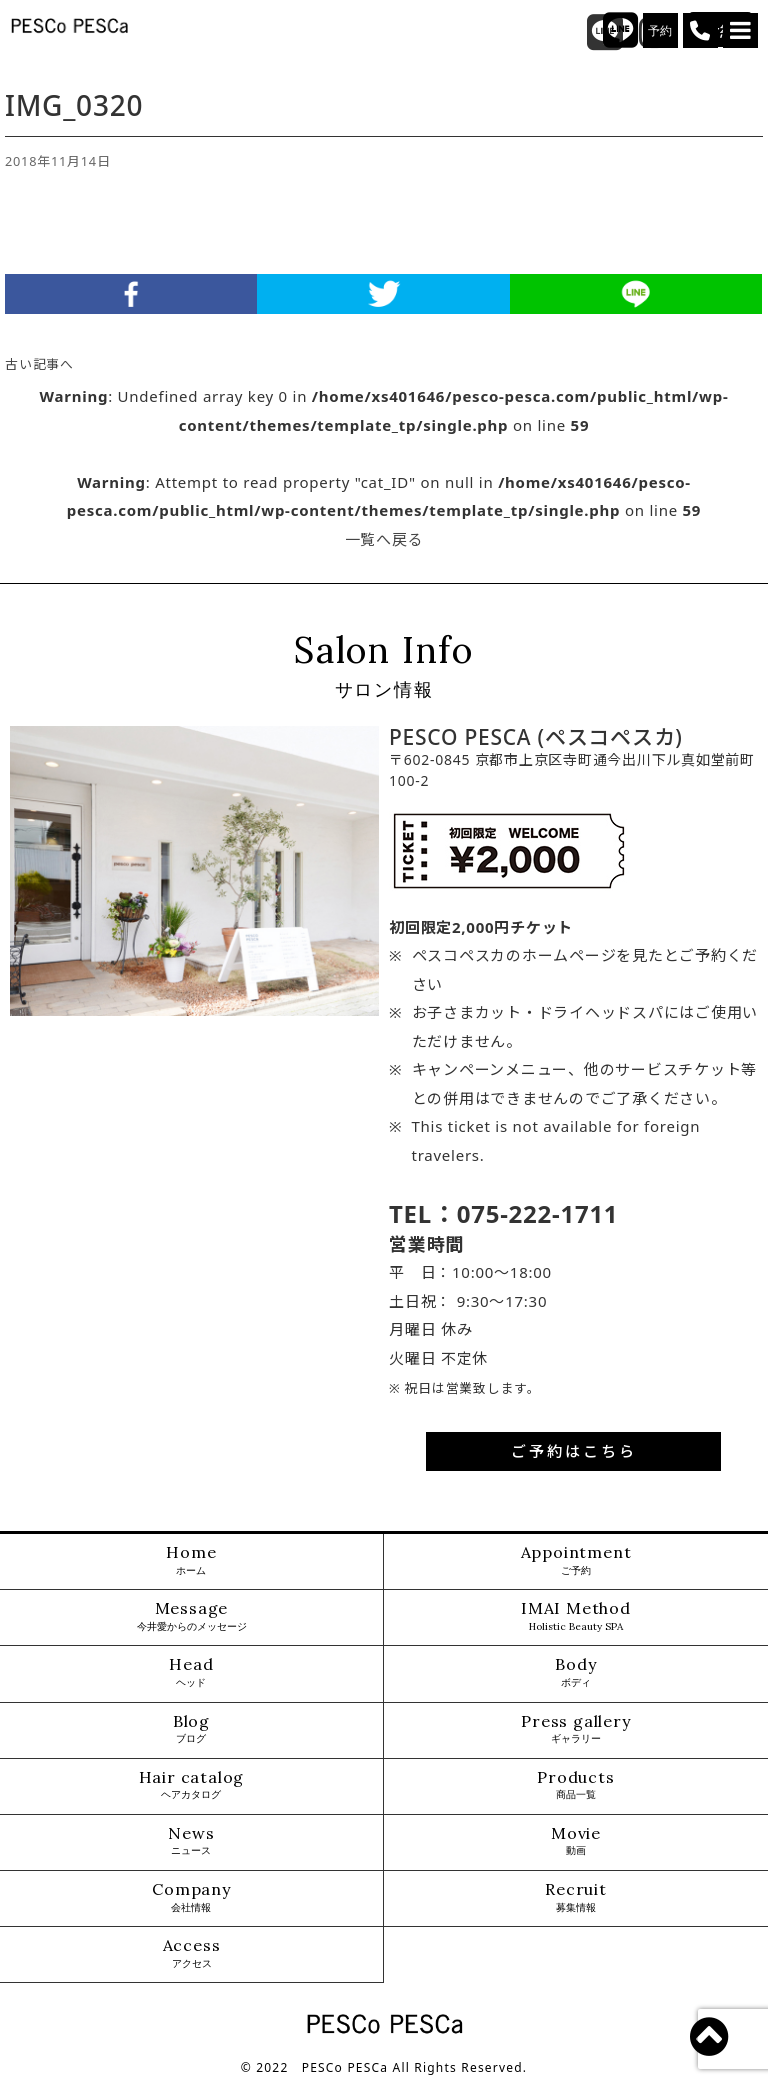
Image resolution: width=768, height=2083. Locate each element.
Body (575, 1672)
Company (191, 1897)
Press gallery (575, 1729)
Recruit (576, 1897)
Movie (576, 1841)
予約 (661, 31)
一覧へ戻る (384, 539)
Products (575, 1785)
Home (191, 1560)
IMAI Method (576, 1616)
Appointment (576, 1560)
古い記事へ (39, 364)
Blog (191, 1729)
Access (192, 1953)
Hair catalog (192, 1785)
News (191, 1841)
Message (192, 1616)
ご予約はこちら (574, 1451)
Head (191, 1672)
